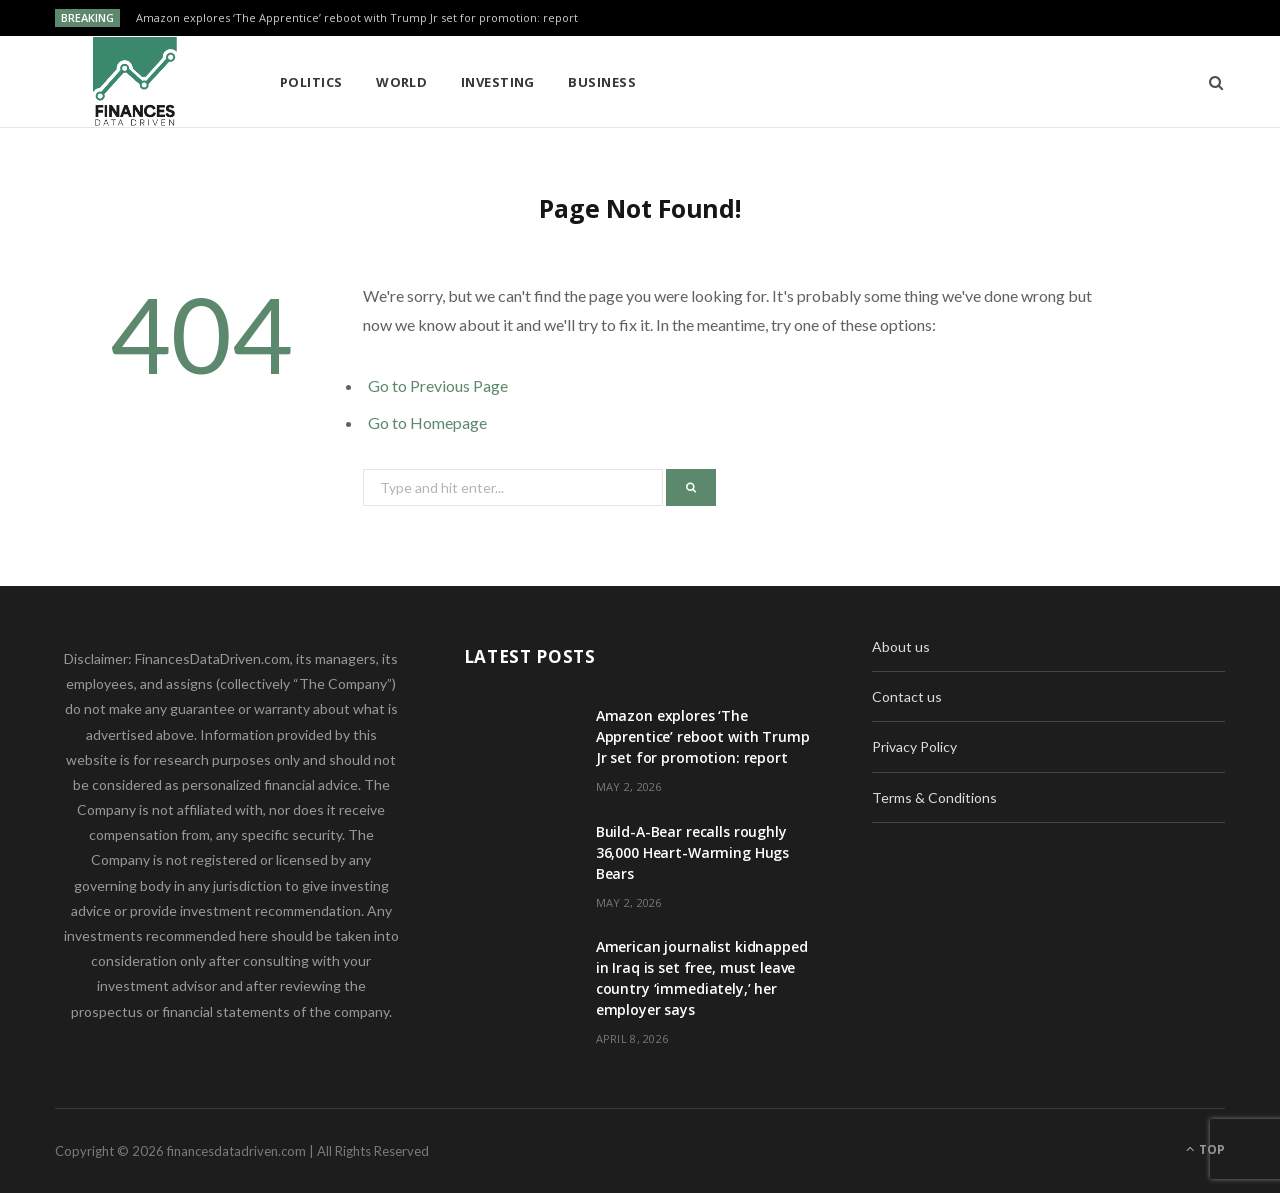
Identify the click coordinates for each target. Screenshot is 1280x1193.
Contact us (907, 696)
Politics (311, 82)
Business (602, 82)
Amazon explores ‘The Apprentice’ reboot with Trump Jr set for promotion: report (357, 18)
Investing (498, 82)
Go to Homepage (427, 422)
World (401, 82)
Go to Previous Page (438, 385)
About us (901, 646)
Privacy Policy (914, 746)
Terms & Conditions (934, 797)
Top (1205, 1149)
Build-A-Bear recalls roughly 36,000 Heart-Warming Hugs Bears (693, 852)
